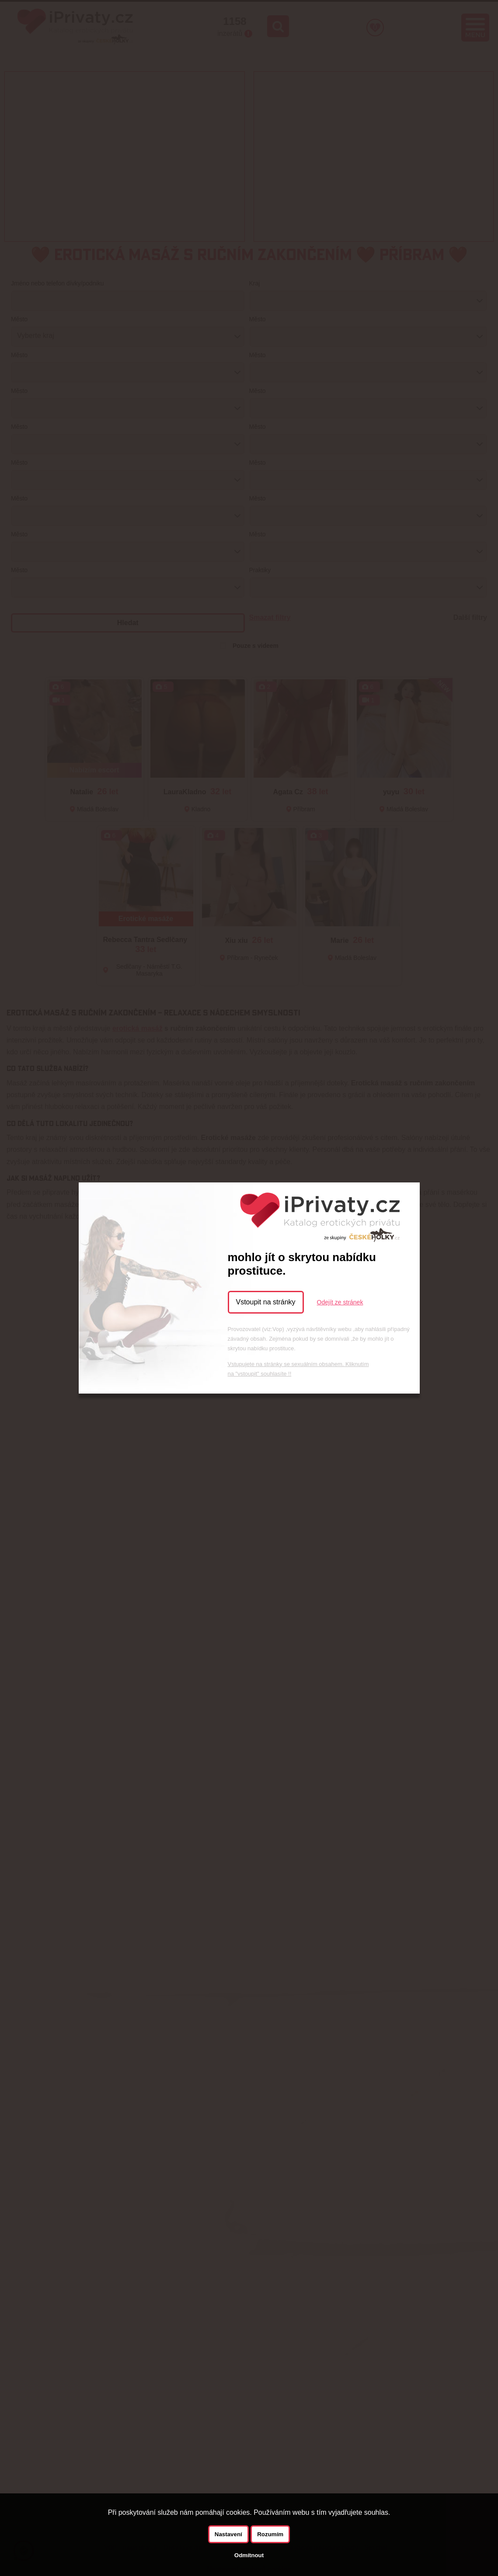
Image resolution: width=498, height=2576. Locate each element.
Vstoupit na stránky (266, 1302)
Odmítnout (249, 2555)
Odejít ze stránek (340, 1302)
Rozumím (270, 2534)
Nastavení (228, 2534)
